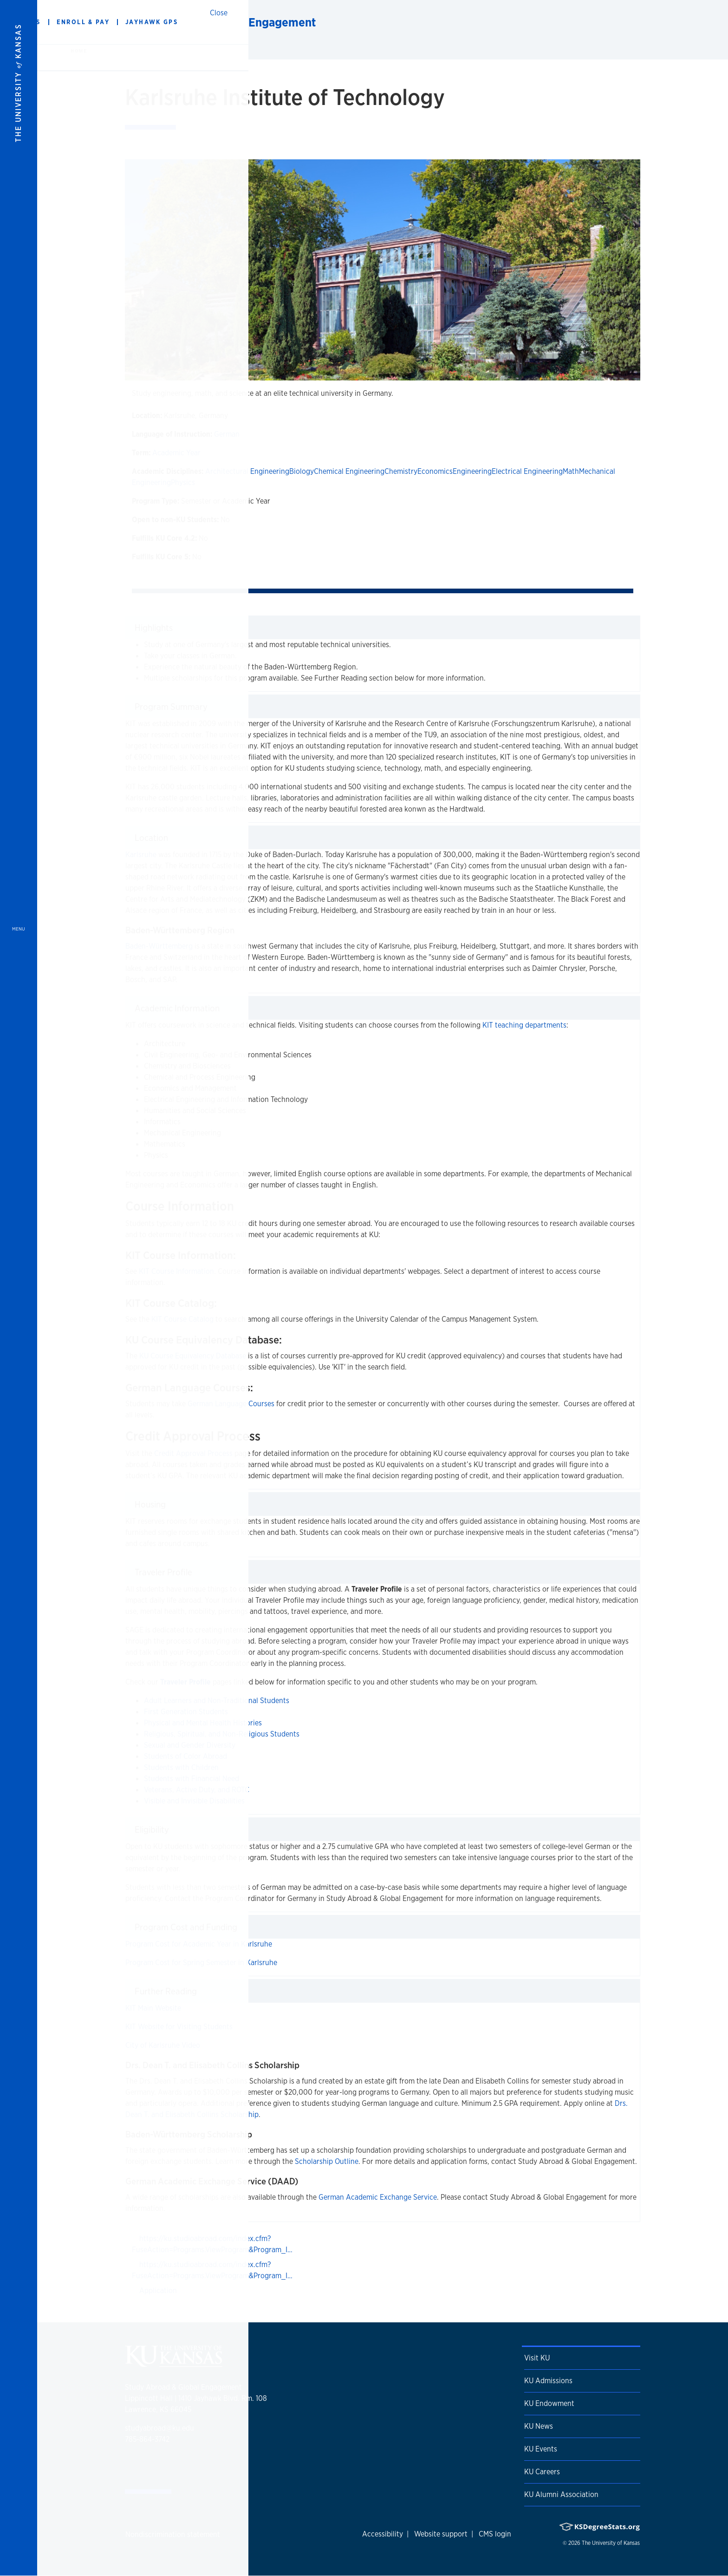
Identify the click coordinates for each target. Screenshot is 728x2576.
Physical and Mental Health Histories (203, 1723)
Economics (435, 471)
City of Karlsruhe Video (162, 2045)
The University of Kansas (611, 2543)
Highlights (154, 628)
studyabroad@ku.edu (159, 2428)
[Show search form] (687, 22)
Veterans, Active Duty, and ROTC (196, 1790)
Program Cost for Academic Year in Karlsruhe (198, 1944)
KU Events (540, 2449)
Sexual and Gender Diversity (189, 1745)
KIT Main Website (153, 2008)
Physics (183, 482)
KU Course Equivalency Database (192, 1356)
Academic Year (176, 453)
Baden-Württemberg (159, 946)
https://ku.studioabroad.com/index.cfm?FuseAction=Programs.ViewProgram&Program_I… (212, 2244)
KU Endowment (549, 2403)
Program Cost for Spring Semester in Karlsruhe (201, 1962)
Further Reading (166, 1991)
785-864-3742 (147, 2439)
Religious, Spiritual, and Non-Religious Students (221, 1734)
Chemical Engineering (349, 471)
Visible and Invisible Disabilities (194, 1801)
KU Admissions (548, 2381)
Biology (301, 471)
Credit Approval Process (193, 1453)
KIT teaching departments (524, 1025)
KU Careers (542, 2472)
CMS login (495, 2534)
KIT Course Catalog (182, 1319)
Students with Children (181, 1767)
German (227, 434)
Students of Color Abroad (185, 1756)
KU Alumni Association (561, 2494)
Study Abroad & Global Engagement (220, 22)
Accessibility (382, 2534)
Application (158, 2290)
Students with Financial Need (191, 1778)
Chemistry (400, 471)
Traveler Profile (163, 1572)
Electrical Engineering (527, 471)
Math (571, 471)
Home (78, 50)
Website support (441, 2534)
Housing (150, 1504)
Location (151, 838)
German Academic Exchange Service (377, 2197)
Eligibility (152, 1829)
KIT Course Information (176, 1271)
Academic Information (177, 1008)
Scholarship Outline (326, 2161)
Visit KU (537, 2358)
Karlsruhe (140, 854)
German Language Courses (231, 1404)
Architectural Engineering (247, 471)
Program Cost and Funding (186, 1927)
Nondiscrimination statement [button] (172, 2534)
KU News (538, 2426)
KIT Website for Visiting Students (179, 2027)
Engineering (472, 471)
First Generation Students (186, 1712)
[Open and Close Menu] (18, 1288)
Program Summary (171, 707)
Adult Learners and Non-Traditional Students (216, 1700)
